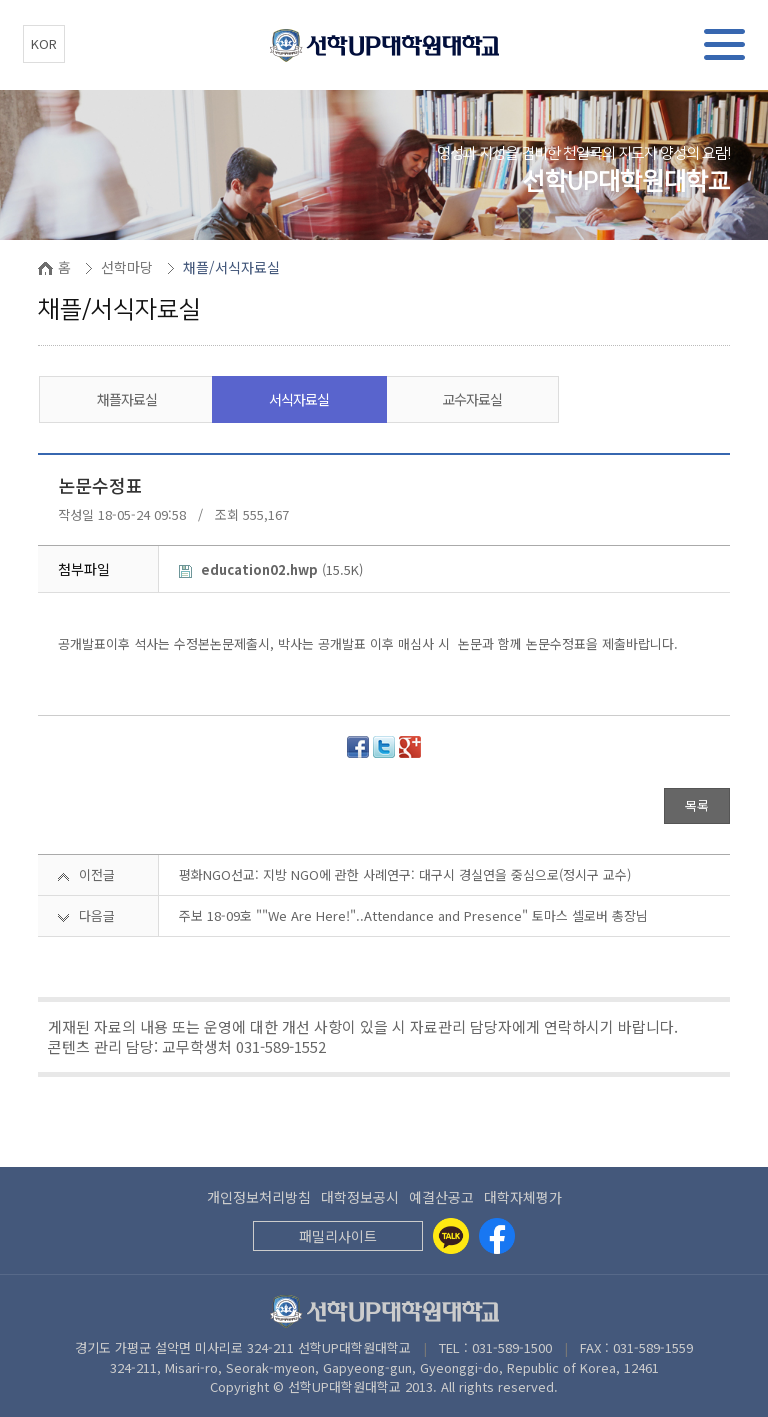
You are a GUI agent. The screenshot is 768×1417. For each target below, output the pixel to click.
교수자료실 (472, 399)
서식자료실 (299, 399)
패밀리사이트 (338, 1236)
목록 (697, 805)
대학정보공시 (360, 1197)
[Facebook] (497, 1236)
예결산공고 (441, 1197)
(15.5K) (271, 569)
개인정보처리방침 (259, 1197)
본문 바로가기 (0, 0)
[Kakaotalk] (451, 1236)
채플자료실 (127, 399)
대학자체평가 (523, 1197)
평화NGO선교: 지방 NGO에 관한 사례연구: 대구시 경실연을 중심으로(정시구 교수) (405, 874)
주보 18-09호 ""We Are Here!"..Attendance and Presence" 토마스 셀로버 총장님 (413, 915)
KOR (44, 43)
